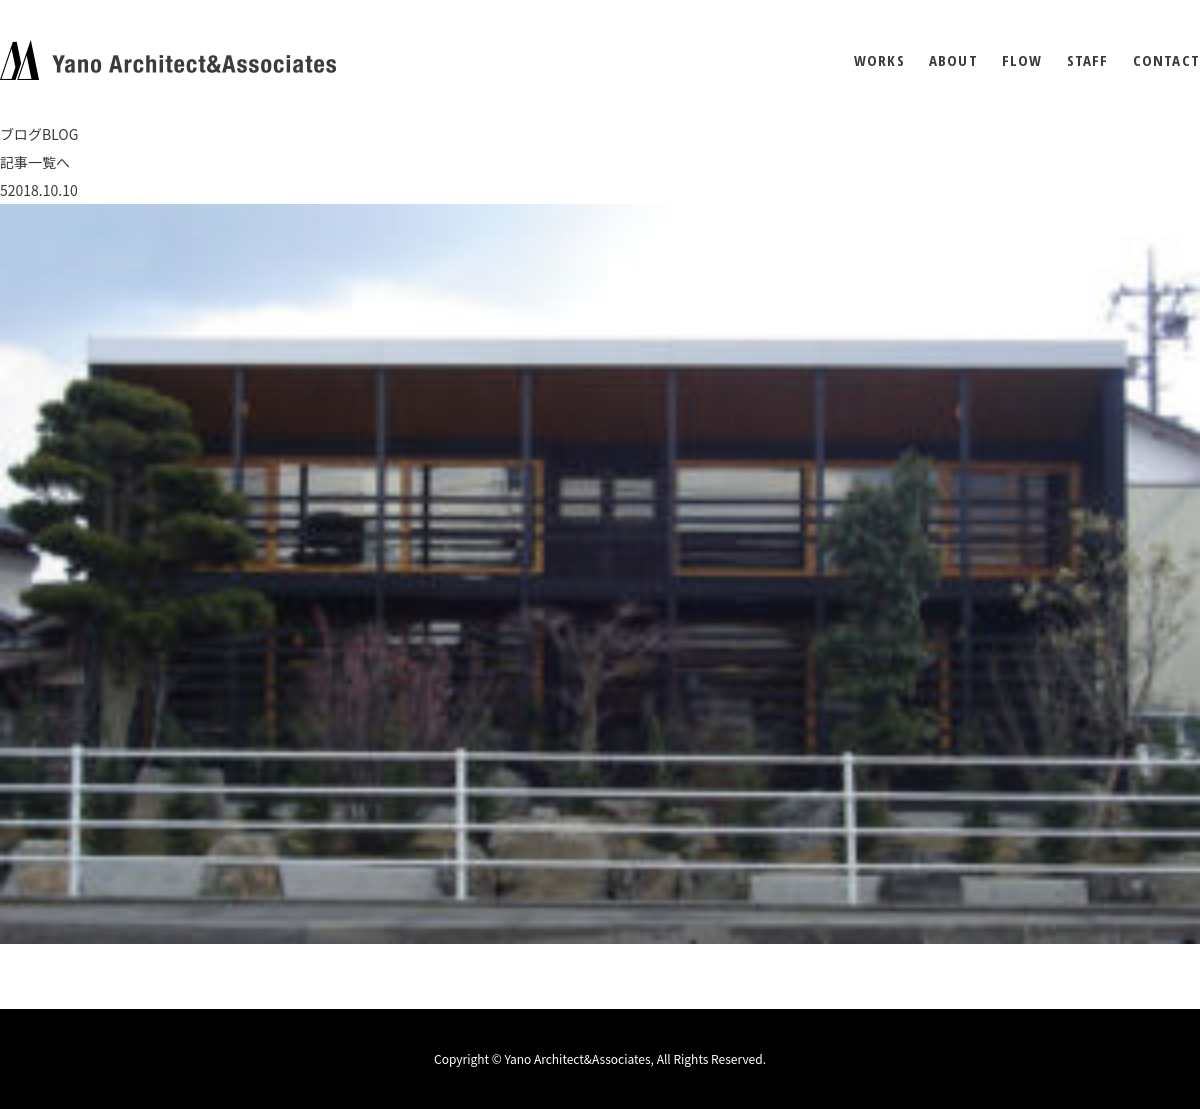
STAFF (1088, 60)
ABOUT (953, 60)
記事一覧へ (35, 162)
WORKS (879, 60)
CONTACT (1166, 60)
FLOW (1022, 60)
